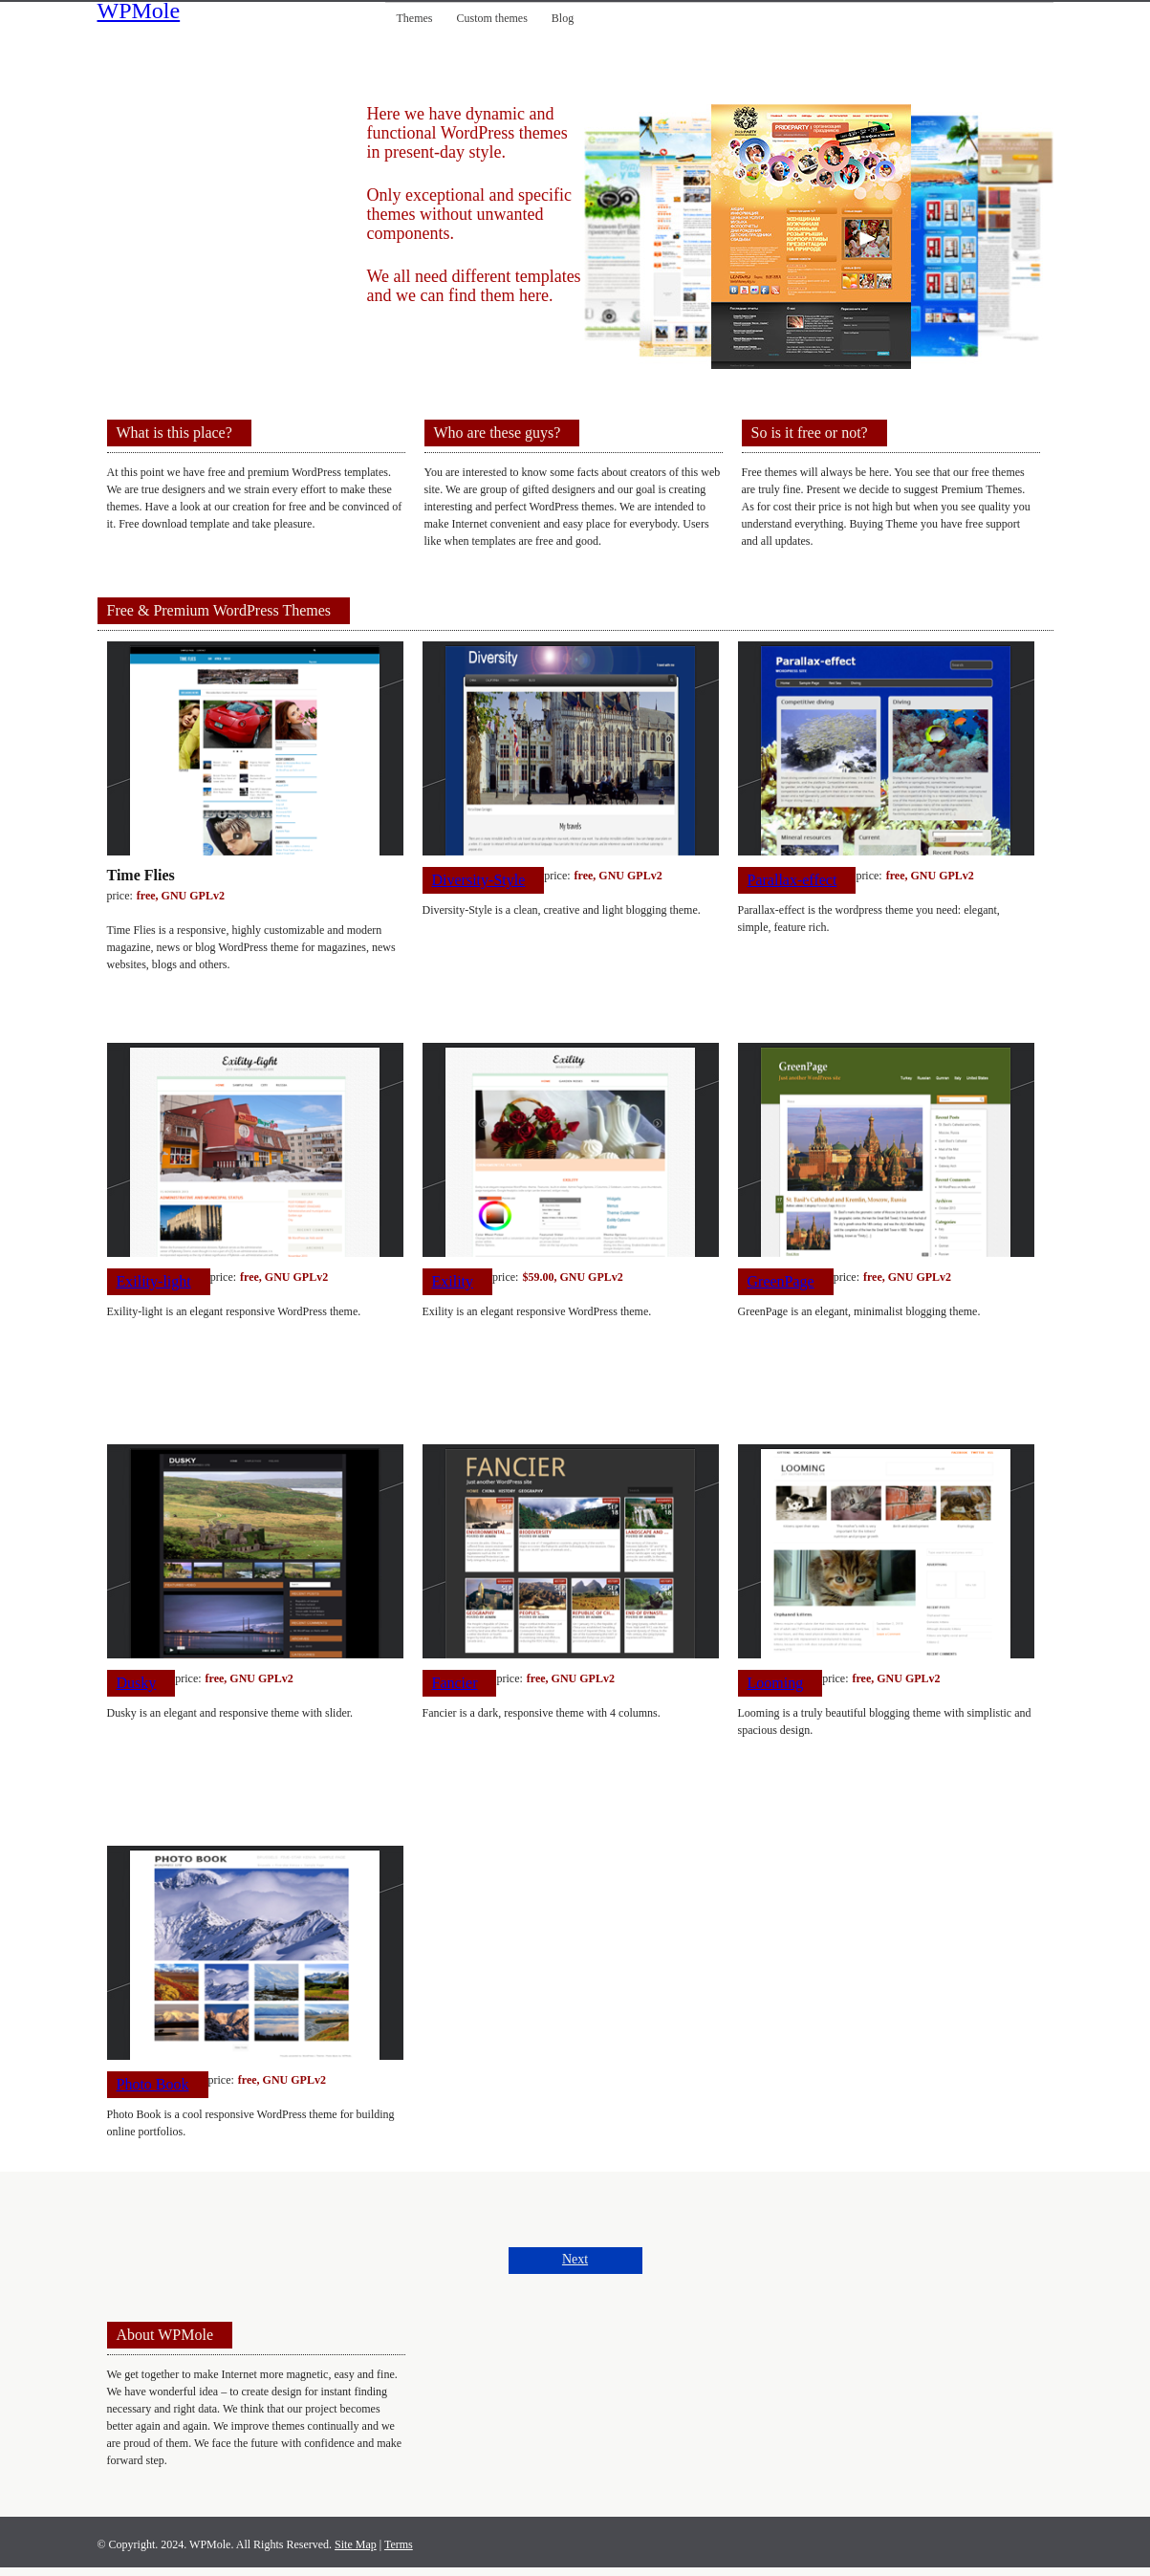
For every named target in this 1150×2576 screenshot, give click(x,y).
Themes (415, 18)
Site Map (356, 2544)
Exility (453, 1281)
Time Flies (141, 875)
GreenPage (781, 1281)
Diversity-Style (479, 880)
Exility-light (154, 1281)
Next (575, 2259)
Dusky (137, 1683)
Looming (776, 1683)
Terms (398, 2544)
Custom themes (492, 18)
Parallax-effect (792, 880)
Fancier (455, 1683)
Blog (563, 18)
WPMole (139, 12)
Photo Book (153, 2084)
